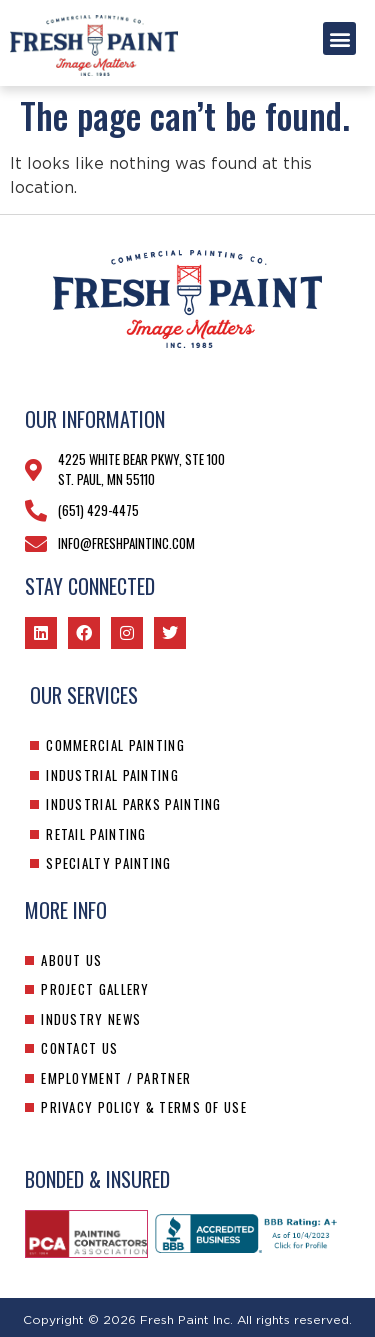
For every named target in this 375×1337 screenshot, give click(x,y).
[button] (339, 38)
